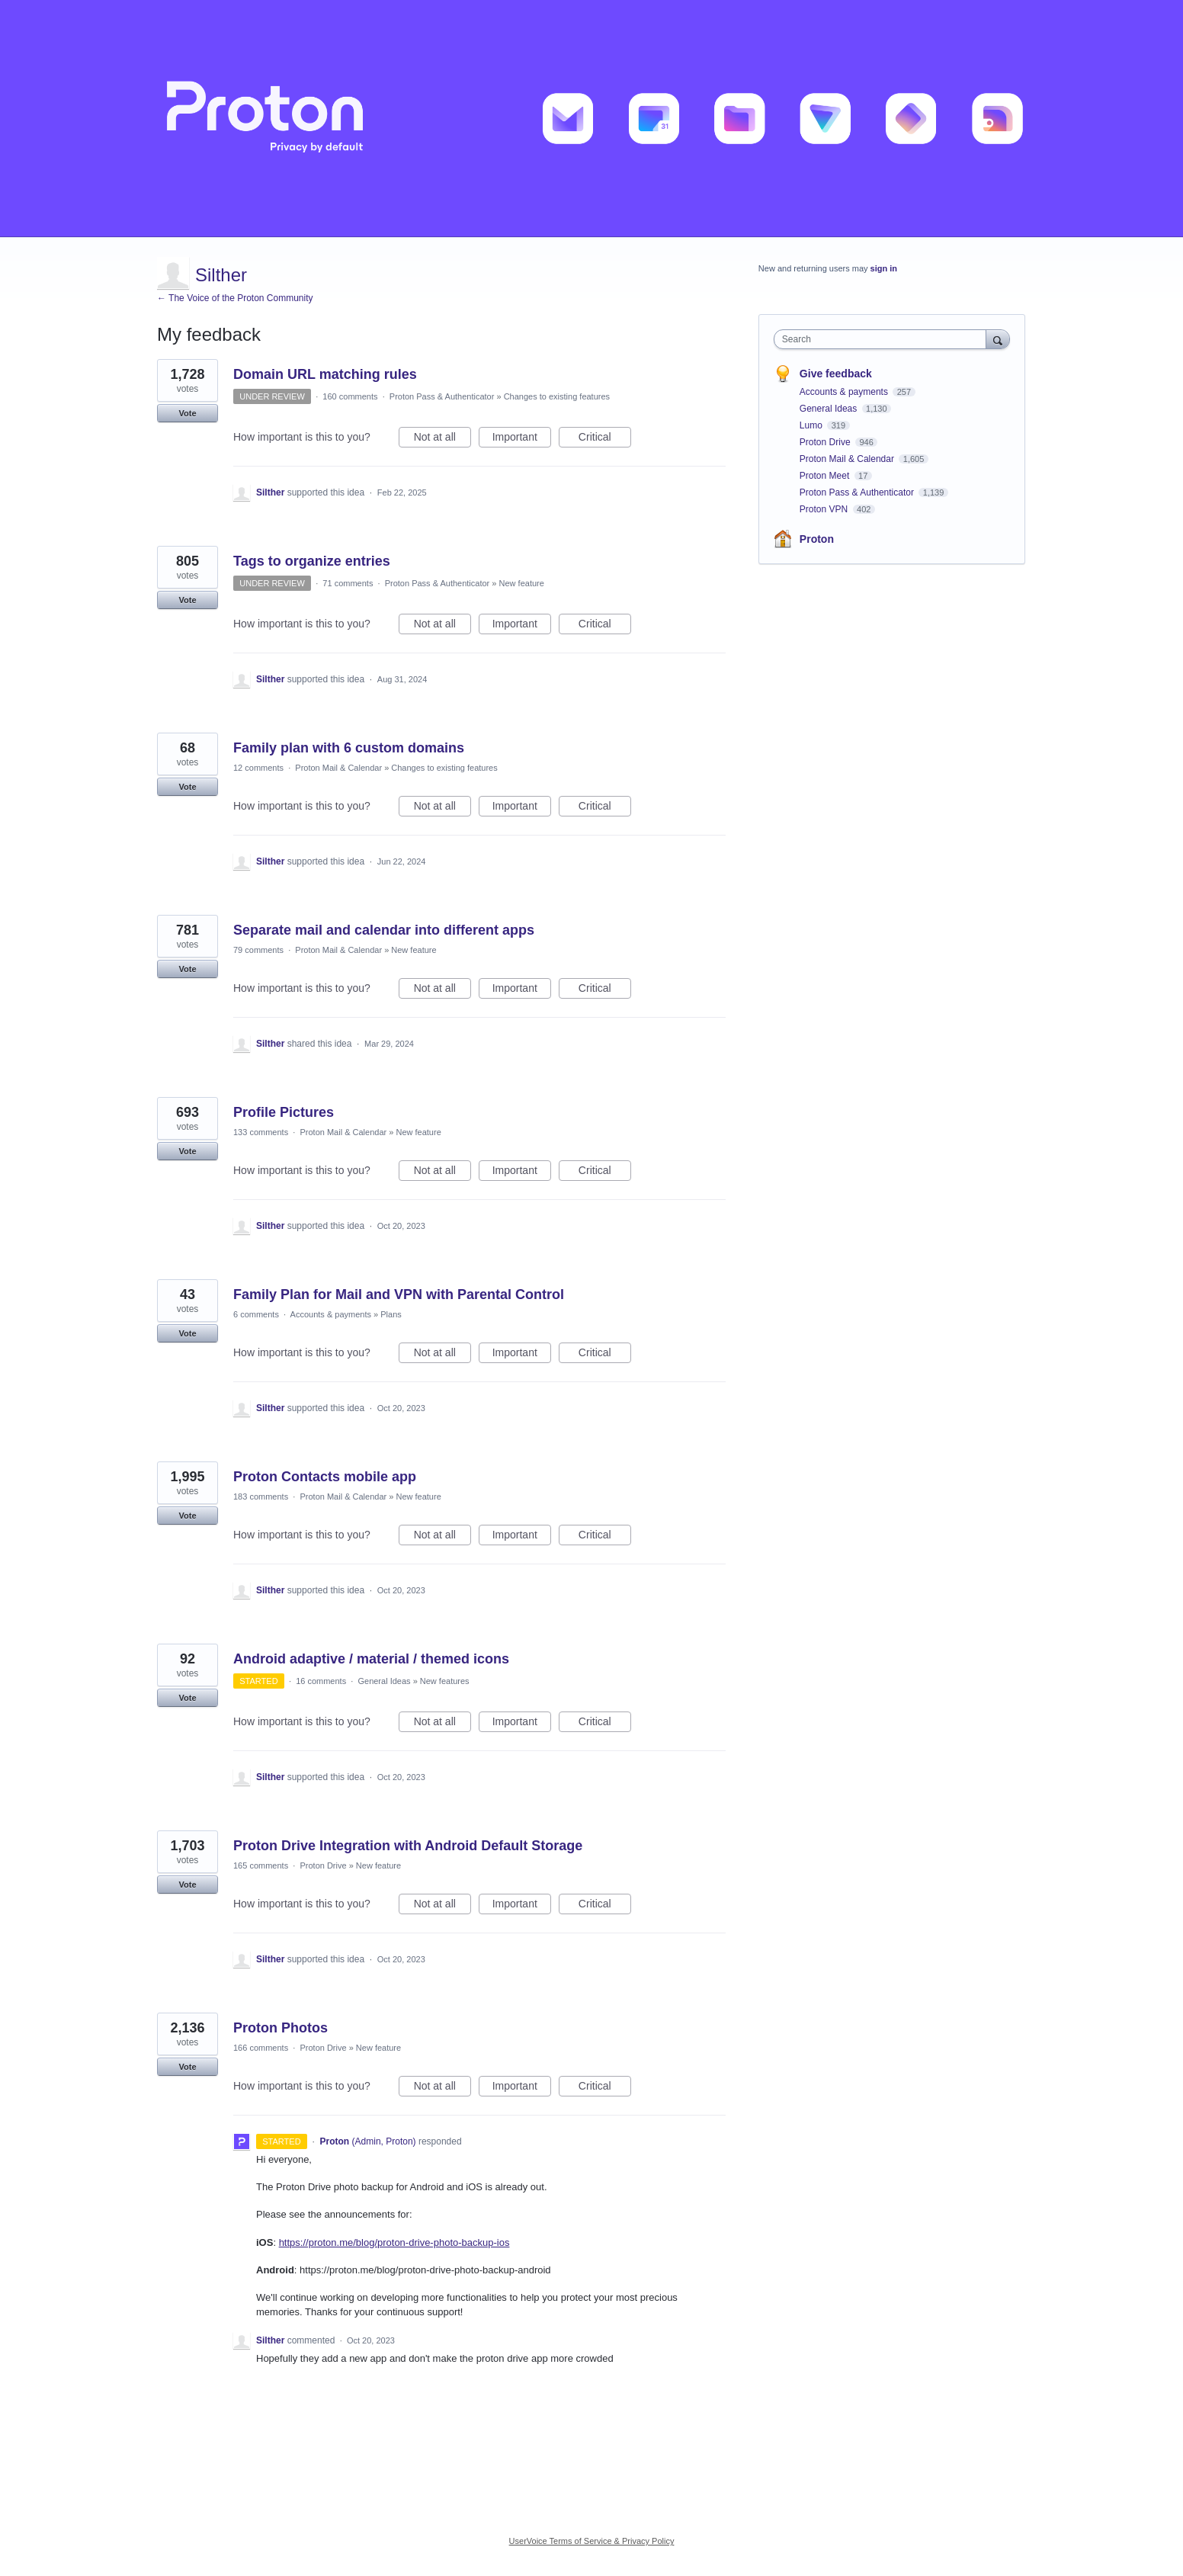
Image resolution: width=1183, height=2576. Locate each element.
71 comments (347, 583)
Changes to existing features (557, 396)
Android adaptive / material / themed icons (371, 1659)
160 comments (349, 396)
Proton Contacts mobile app (324, 1476)
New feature (521, 583)
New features (445, 1681)
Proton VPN (825, 509)
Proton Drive (323, 1865)
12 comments (258, 767)
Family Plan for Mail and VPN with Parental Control (398, 1294)
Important (521, 439)
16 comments (321, 1681)
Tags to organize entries (311, 561)
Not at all (442, 439)
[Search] (998, 338)
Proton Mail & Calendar (338, 767)
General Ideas (383, 1681)
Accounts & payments (330, 1314)
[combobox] (883, 339)
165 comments (260, 1865)
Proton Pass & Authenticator (442, 396)
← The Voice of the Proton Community (235, 298)
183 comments (260, 1496)
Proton (817, 539)
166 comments (260, 2047)
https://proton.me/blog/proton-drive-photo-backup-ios (394, 2242)
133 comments (260, 1132)
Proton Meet (826, 475)
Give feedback (836, 373)
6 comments (256, 1314)
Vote (187, 413)
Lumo (812, 425)
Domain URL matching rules (325, 374)
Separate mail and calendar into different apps (383, 930)
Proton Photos (280, 2027)
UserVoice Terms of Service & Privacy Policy (592, 2541)
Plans (391, 1314)
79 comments (258, 949)
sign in (883, 268)
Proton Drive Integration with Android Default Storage (407, 1845)
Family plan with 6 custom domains (348, 747)
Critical (605, 439)
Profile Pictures (283, 1112)
